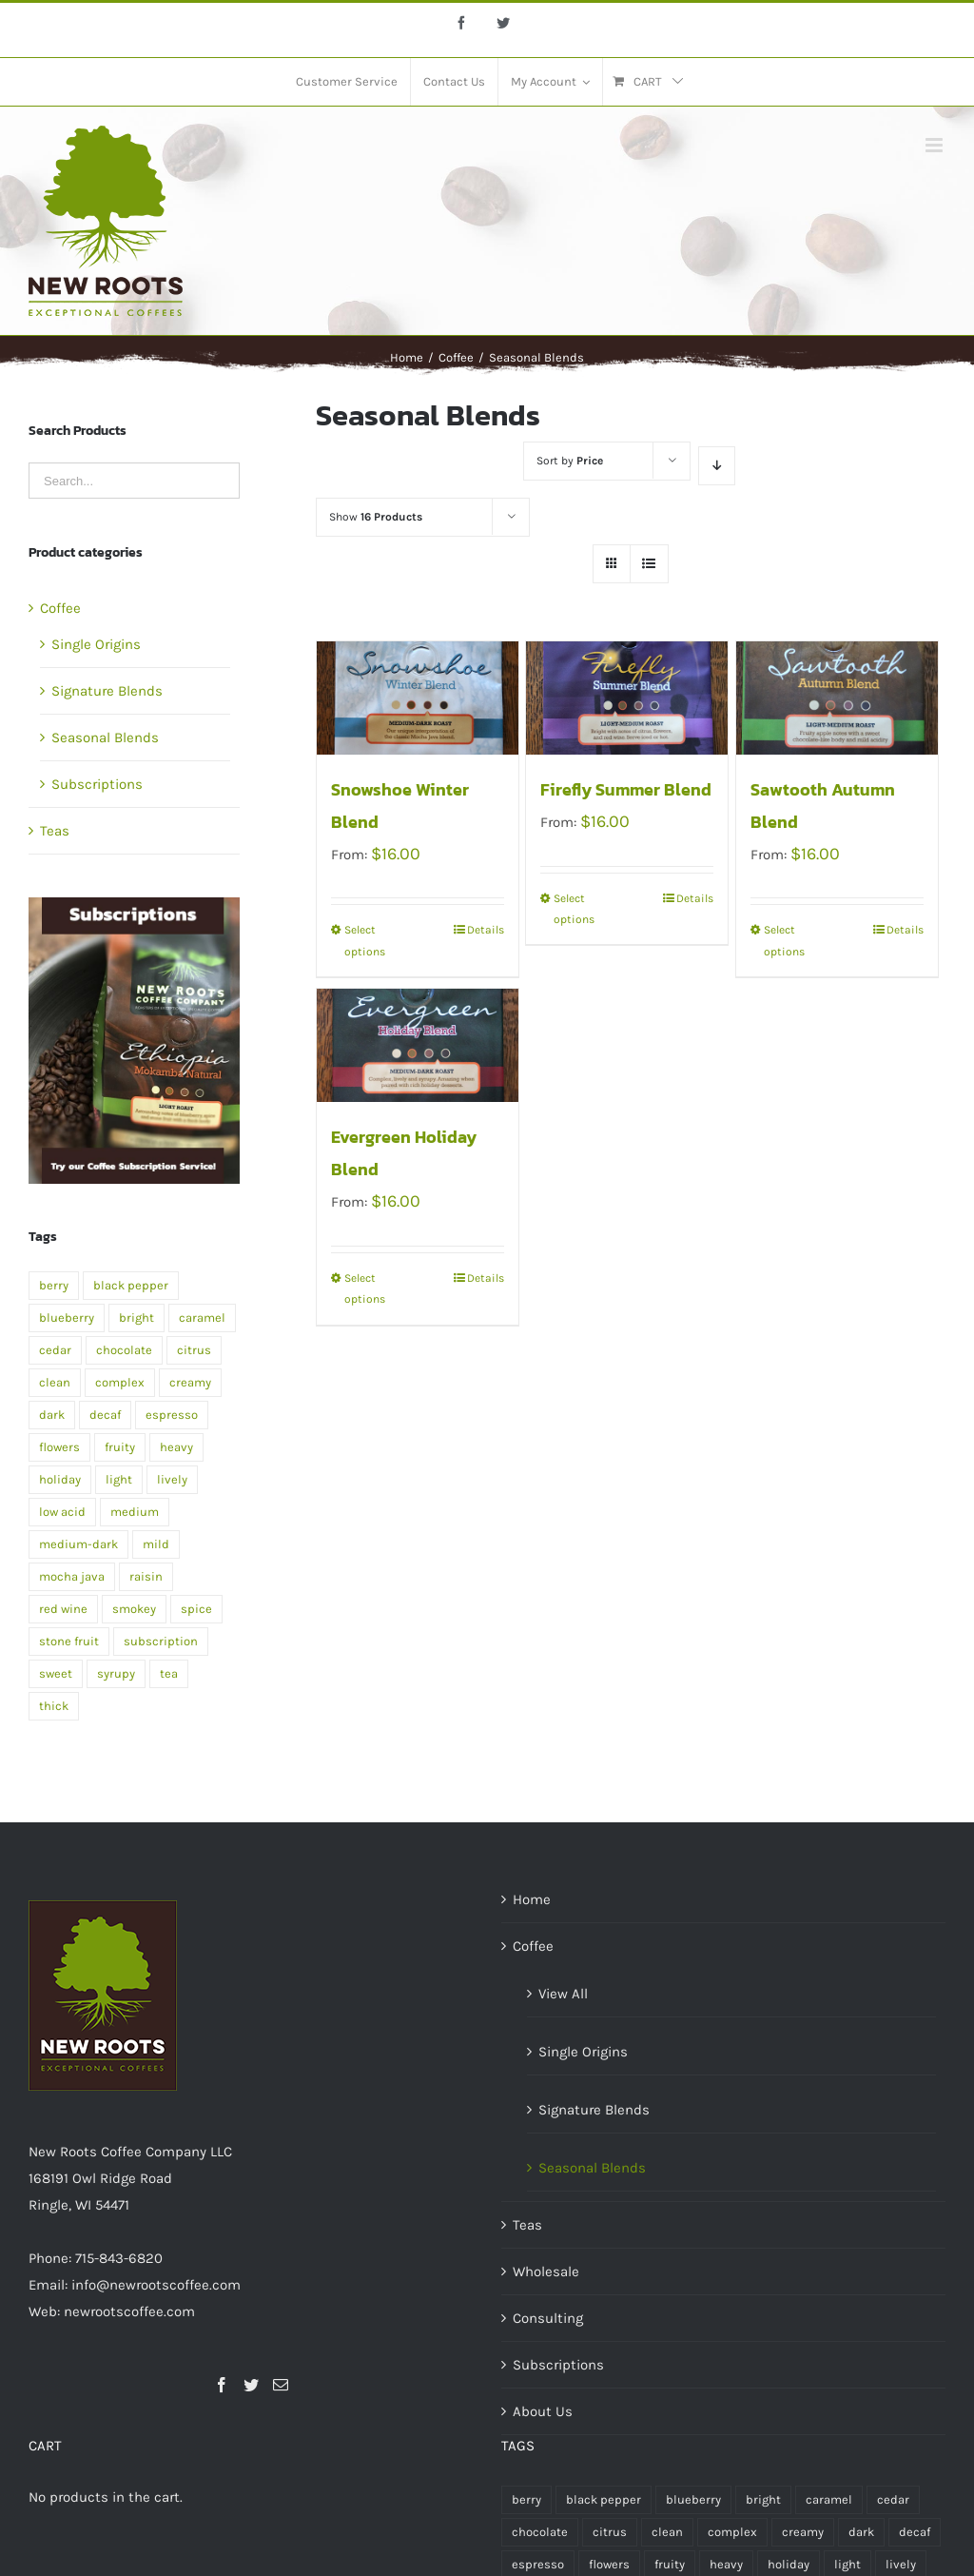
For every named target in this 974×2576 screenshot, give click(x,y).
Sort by (569, 460)
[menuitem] (346, 82)
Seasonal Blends (105, 737)
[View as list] (649, 563)
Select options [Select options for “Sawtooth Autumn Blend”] (784, 940)
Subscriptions (97, 784)
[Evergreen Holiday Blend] (417, 1045)
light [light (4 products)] (119, 1479)
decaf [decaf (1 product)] (105, 1414)
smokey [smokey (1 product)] (134, 1609)
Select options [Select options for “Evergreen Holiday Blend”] (364, 1288)
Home (532, 1899)
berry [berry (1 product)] (53, 1285)
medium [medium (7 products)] (134, 1511)
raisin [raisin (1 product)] (146, 1576)
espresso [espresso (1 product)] (172, 1414)
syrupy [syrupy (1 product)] (116, 1673)
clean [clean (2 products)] (54, 1382)
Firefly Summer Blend (625, 789)
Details (485, 929)
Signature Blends (107, 690)
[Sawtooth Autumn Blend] (837, 698)
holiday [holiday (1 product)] (60, 1479)
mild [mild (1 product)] (156, 1544)
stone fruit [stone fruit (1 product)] (69, 1641)
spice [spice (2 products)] (196, 1609)
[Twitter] (251, 2384)
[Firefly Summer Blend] (627, 698)
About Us (543, 2411)
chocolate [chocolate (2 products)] (124, 1350)
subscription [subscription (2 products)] (161, 1641)
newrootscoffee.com (129, 2311)
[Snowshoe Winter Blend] (417, 698)
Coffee (60, 608)
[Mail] (280, 2384)
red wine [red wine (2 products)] (63, 1609)
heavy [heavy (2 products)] (176, 1447)
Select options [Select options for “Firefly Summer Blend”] (574, 909)
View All (563, 1993)
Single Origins (96, 644)
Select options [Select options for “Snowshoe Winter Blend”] (364, 940)
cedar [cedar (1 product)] (55, 1350)
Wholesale (546, 2271)
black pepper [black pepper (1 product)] (130, 1285)
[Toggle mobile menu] (935, 145)
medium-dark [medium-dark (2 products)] (78, 1544)
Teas (54, 830)
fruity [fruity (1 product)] (120, 1447)
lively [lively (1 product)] (172, 1479)
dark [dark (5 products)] (52, 1414)
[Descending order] (716, 465)
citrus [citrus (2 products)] (194, 1350)
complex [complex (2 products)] (120, 1382)
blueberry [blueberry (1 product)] (66, 1317)
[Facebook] (221, 2384)
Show (375, 516)
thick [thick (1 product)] (53, 1706)
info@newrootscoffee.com (156, 2284)
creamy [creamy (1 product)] (190, 1382)
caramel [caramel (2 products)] (202, 1317)
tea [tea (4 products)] (169, 1673)
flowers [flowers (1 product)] (59, 1447)
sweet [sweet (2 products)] (55, 1673)
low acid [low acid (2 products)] (62, 1511)
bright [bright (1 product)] (136, 1317)
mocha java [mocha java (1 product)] (72, 1576)
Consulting (548, 2318)
